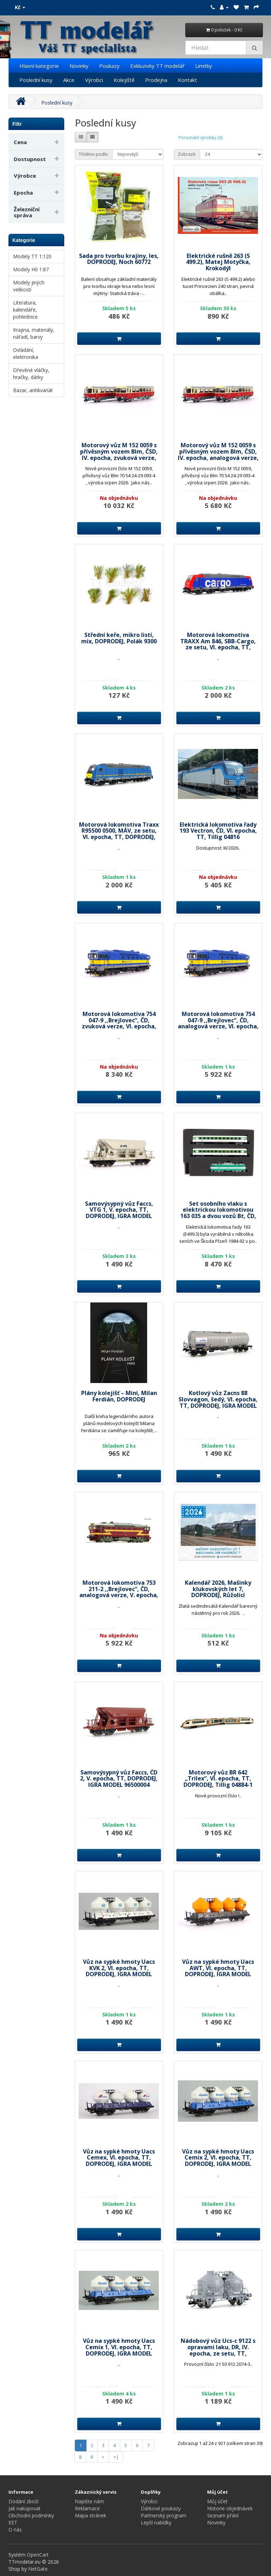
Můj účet (217, 2501)
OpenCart (38, 2554)
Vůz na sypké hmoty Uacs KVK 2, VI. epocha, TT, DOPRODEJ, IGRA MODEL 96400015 (119, 1971)
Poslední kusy (36, 79)
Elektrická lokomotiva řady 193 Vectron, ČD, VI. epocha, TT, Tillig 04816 (218, 831)
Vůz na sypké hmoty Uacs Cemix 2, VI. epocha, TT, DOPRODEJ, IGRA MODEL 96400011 (218, 2160)
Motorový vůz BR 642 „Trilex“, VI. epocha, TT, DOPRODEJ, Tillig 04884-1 (218, 1778)
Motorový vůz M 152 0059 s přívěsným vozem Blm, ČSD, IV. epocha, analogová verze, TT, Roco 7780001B (218, 454)
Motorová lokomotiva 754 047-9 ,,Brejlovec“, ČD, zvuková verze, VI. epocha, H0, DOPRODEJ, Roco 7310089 (119, 1023)
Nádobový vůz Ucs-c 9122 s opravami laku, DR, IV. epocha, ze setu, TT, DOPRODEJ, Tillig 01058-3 (218, 2350)
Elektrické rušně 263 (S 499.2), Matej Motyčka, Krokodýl (218, 262)
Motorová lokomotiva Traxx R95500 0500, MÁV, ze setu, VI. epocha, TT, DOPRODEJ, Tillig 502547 (119, 834)
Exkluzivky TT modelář (157, 65)
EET (12, 2522)
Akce (68, 79)
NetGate (38, 2568)
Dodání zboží (23, 2501)
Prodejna (156, 79)
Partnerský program (163, 2515)
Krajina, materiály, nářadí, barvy (33, 333)
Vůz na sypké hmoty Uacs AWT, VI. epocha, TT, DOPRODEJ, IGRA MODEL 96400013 (218, 1971)
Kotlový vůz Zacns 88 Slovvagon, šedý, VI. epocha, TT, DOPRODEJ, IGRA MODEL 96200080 (218, 1402)
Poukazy (109, 65)
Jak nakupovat (24, 2508)
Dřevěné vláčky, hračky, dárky (31, 373)
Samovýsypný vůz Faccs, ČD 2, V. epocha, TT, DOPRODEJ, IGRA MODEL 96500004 (119, 1778)
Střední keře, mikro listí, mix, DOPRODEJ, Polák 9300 (119, 638)
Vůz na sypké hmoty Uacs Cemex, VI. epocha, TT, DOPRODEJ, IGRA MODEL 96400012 (119, 2160)
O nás (15, 2529)
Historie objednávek (230, 2508)
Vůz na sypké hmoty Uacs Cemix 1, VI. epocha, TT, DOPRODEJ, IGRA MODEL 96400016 (119, 2350)
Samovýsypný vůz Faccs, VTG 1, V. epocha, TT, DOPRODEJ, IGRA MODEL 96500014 (119, 1213)
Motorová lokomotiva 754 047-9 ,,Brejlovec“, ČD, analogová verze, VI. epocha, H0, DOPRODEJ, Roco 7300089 (218, 1023)
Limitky (203, 65)
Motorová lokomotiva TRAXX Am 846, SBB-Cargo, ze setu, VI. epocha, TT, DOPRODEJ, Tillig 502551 (218, 644)
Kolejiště (124, 79)
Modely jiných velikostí (28, 286)
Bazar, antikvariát (33, 390)
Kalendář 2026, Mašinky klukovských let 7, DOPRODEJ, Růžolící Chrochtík (218, 1592)
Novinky (79, 65)
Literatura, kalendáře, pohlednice (25, 309)
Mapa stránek (90, 2515)
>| (116, 2457)
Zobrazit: (187, 154)
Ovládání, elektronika (25, 353)
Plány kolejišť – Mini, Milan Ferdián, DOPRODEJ (119, 1396)
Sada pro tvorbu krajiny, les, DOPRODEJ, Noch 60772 (119, 259)
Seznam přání (223, 2515)
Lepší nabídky (156, 2522)
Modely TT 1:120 (32, 256)
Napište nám (89, 2501)
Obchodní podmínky (31, 2515)
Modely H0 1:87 (31, 269)
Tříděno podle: (94, 154)
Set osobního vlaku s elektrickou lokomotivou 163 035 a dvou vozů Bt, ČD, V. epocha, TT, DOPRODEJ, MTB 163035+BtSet (218, 1216)
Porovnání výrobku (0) (200, 138)
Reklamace (87, 2508)
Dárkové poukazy (161, 2508)
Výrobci (94, 79)
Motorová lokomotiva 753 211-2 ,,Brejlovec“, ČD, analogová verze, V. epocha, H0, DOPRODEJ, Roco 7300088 (119, 1592)
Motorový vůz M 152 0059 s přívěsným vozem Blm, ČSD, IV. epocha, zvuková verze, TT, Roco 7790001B (119, 454)
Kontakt (187, 79)
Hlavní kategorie (39, 65)
